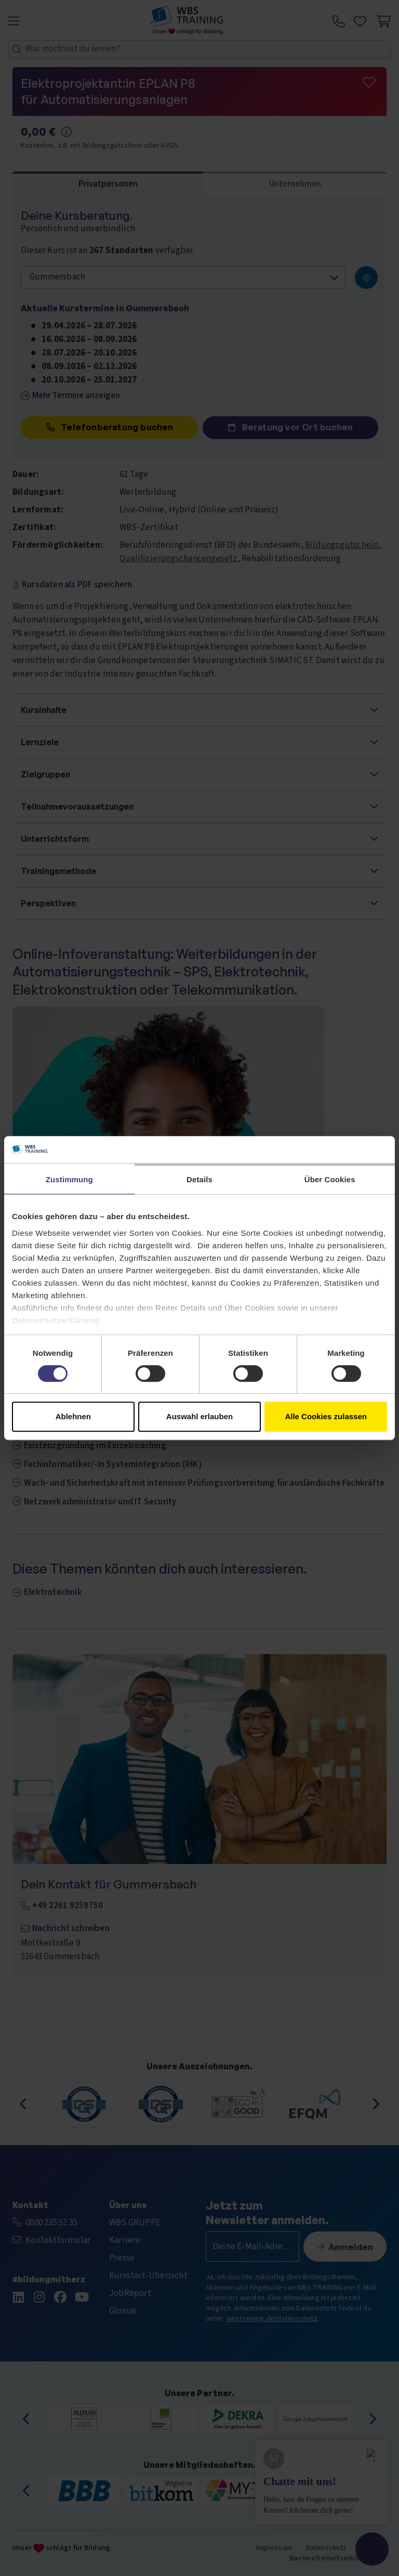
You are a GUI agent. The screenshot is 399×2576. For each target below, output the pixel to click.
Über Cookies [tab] (329, 1179)
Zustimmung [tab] (69, 1179)
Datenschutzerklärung (55, 1320)
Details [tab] (199, 1179)
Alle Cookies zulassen (326, 1416)
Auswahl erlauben (199, 1416)
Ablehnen (73, 1416)
